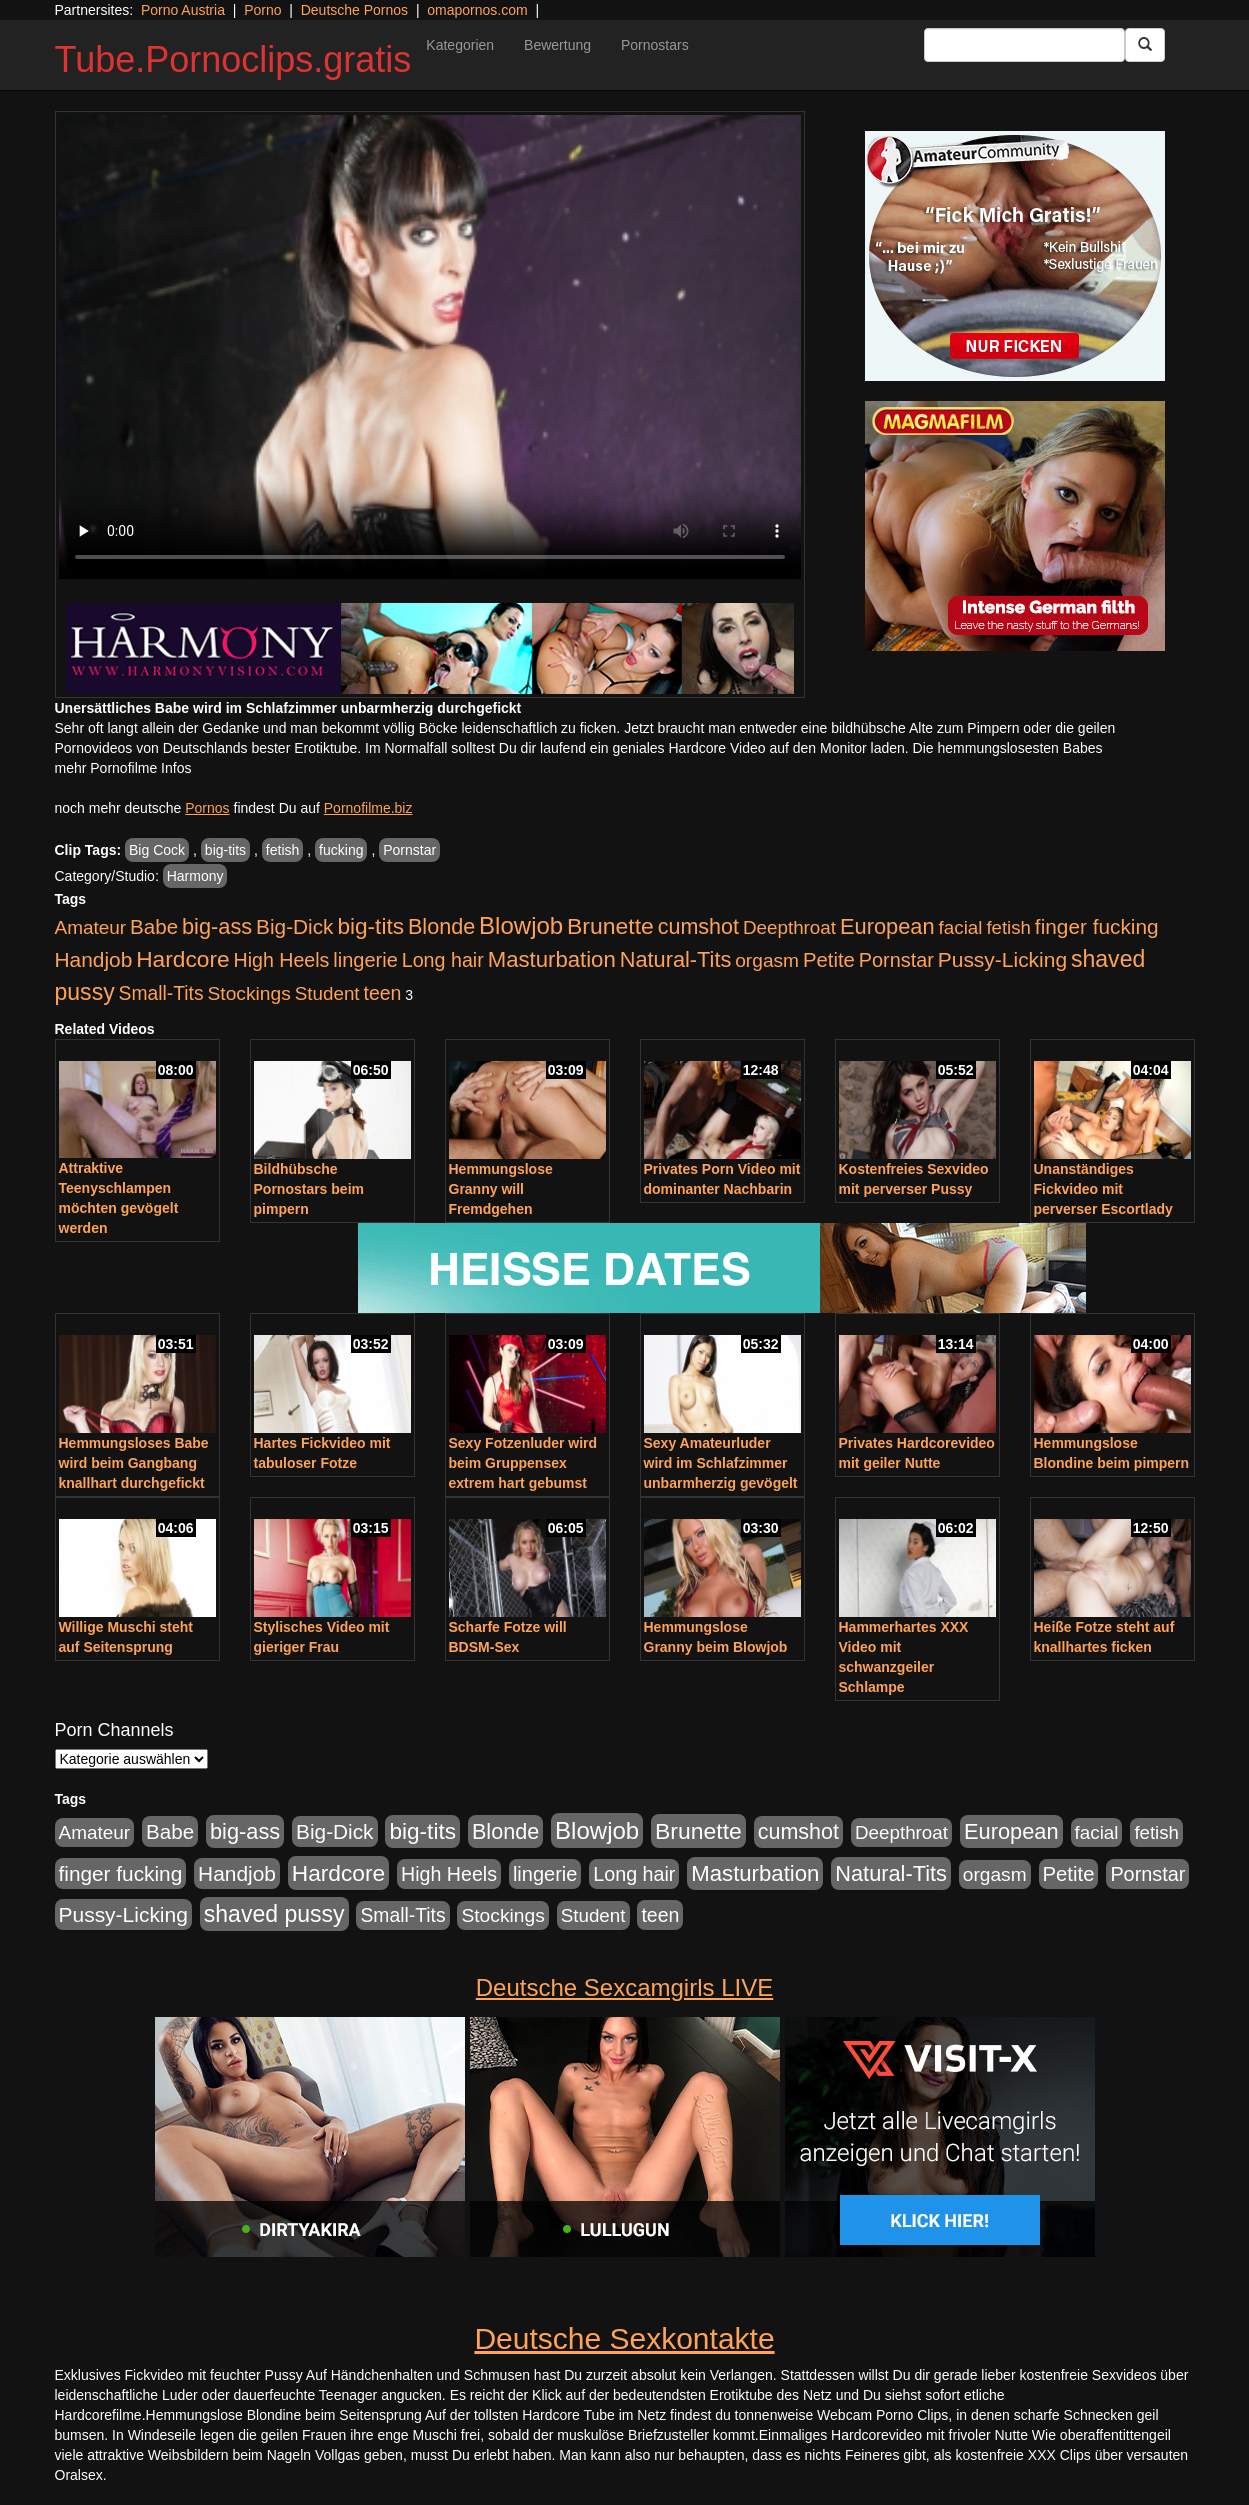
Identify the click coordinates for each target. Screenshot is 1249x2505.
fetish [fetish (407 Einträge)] (1008, 927)
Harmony (195, 876)
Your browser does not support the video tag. (430, 347)
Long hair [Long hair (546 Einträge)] (443, 960)
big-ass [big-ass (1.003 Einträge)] (217, 926)
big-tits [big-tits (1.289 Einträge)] (370, 926)
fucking (341, 850)
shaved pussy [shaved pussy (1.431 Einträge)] (274, 1914)
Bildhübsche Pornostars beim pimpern (309, 1189)
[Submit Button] (1145, 45)
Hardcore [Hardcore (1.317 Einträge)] (182, 959)
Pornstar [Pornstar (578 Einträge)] (896, 960)
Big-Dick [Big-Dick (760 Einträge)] (294, 926)
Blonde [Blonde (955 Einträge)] (441, 926)
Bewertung (557, 45)
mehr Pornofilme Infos (123, 768)
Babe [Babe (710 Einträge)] (154, 926)
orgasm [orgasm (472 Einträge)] (767, 960)
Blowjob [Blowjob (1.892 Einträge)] (521, 925)
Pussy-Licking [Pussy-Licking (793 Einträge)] (1002, 959)
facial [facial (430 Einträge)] (961, 927)
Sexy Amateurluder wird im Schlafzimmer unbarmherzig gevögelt (721, 1463)
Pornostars (655, 45)
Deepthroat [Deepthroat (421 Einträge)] (789, 927)
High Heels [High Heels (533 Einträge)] (282, 960)
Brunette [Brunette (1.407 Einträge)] (610, 926)
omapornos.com (477, 10)
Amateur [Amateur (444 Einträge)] (91, 927)
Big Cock (157, 850)
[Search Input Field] (1024, 45)
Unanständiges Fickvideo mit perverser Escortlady (1103, 1189)
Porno (262, 10)
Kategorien (460, 45)
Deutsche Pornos (354, 10)
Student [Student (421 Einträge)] (327, 993)
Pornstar (409, 850)
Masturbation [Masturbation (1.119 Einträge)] (552, 959)
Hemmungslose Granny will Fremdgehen (501, 1189)
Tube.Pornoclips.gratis (233, 59)
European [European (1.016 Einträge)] (887, 926)
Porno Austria (183, 10)
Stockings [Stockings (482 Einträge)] (249, 993)
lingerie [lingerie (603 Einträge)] (365, 960)
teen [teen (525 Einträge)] (382, 993)
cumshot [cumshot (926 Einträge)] (698, 927)
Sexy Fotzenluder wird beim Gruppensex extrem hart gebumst (523, 1463)
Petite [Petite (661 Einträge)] (829, 960)
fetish (282, 850)
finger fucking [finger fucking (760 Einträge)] (1097, 926)
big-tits (225, 850)
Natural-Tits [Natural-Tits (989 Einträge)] (676, 959)
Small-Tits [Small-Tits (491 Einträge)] (161, 993)
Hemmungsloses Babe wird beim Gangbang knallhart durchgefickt (134, 1463)
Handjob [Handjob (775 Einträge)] (94, 959)
